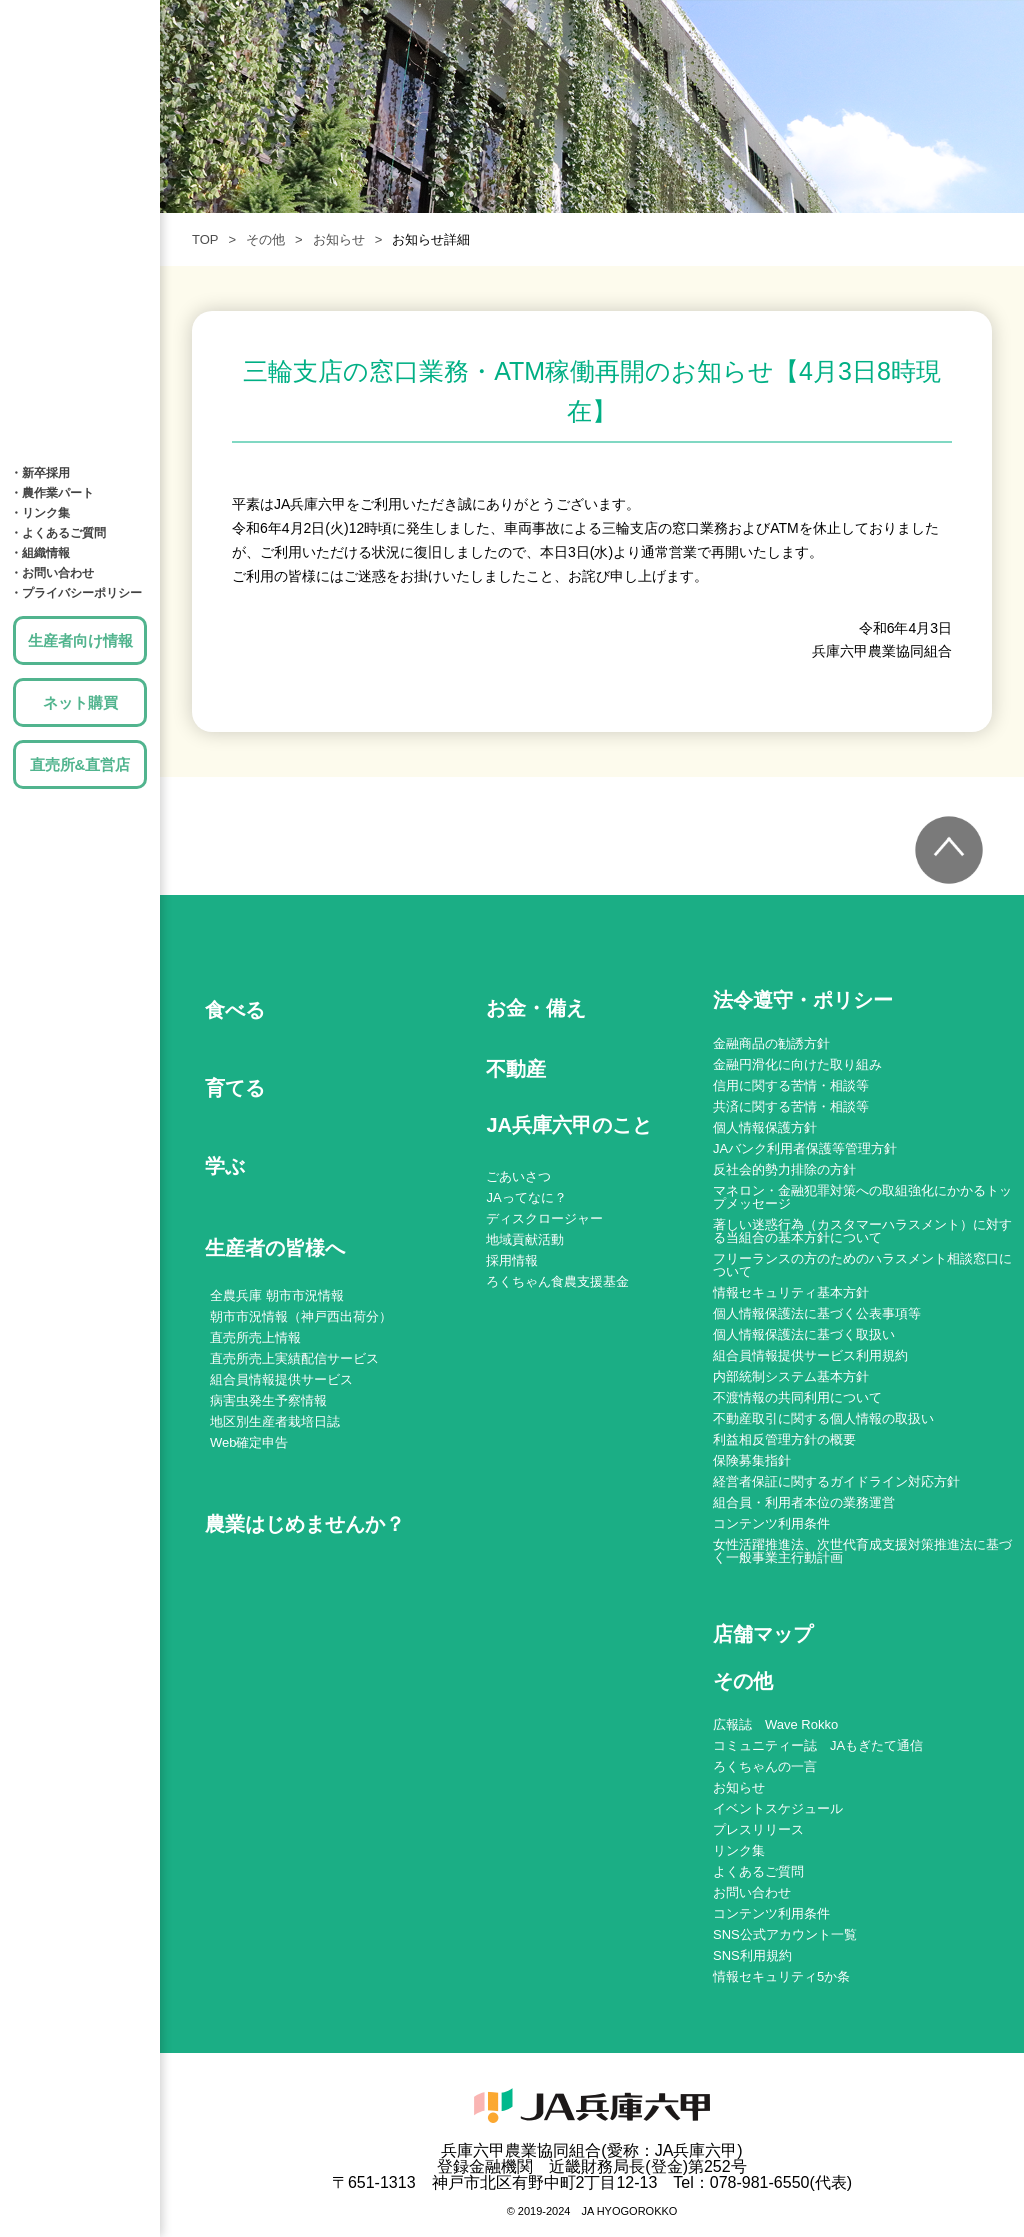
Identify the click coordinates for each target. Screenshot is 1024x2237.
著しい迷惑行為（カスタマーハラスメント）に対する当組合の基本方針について (862, 1231)
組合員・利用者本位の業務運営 (804, 1502)
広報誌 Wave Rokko (775, 1724)
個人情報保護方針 (765, 1127)
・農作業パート (52, 493)
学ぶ (80, 180)
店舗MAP (80, 360)
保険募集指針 (752, 1460)
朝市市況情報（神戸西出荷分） (301, 1316)
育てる (80, 120)
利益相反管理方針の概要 (784, 1439)
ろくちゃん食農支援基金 (557, 1281)
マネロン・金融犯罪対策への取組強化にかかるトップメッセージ (862, 1197)
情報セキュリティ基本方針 (791, 1292)
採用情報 (512, 1260)
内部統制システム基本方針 (791, 1376)
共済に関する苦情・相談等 (791, 1106)
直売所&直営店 (80, 764)
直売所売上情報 (255, 1337)
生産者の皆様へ (275, 1248)
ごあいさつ (518, 1176)
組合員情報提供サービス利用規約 (810, 1355)
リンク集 (739, 1850)
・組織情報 (40, 553)
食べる (80, 60)
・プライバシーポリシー (76, 593)
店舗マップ (763, 1634)
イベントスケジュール (778, 1808)
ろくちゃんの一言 (765, 1766)
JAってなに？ (526, 1197)
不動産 (516, 1069)
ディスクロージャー (544, 1218)
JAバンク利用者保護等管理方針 (805, 1148)
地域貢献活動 (525, 1239)
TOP (205, 239)
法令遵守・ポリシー (803, 1000)
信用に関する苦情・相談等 (791, 1085)
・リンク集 (40, 513)
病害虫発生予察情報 (268, 1400)
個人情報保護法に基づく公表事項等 (817, 1313)
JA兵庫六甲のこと (80, 420)
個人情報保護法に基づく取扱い (804, 1334)
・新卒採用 (40, 473)
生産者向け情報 (80, 640)
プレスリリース (758, 1829)
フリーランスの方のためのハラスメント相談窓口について (862, 1265)
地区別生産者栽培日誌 (275, 1421)
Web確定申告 (249, 1442)
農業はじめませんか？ (305, 1524)
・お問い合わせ (52, 573)
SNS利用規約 (752, 1955)
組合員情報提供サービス (281, 1379)
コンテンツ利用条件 (771, 1523)
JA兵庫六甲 (80, 15)
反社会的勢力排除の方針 (784, 1169)
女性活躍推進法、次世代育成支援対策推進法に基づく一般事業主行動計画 (862, 1551)
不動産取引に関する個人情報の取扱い (823, 1418)
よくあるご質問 (758, 1871)
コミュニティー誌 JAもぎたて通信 (818, 1745)
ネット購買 (80, 702)
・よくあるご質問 (58, 533)
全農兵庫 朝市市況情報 (277, 1295)
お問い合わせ (752, 1892)
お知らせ (339, 239)
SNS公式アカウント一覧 (785, 1934)
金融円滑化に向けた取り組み (797, 1064)
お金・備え (80, 240)
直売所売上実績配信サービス (294, 1358)
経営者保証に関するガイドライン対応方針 (836, 1481)
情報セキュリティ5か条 (781, 1976)
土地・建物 (80, 300)
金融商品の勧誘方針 (771, 1043)
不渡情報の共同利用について (797, 1397)
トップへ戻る (949, 850)
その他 (265, 239)
